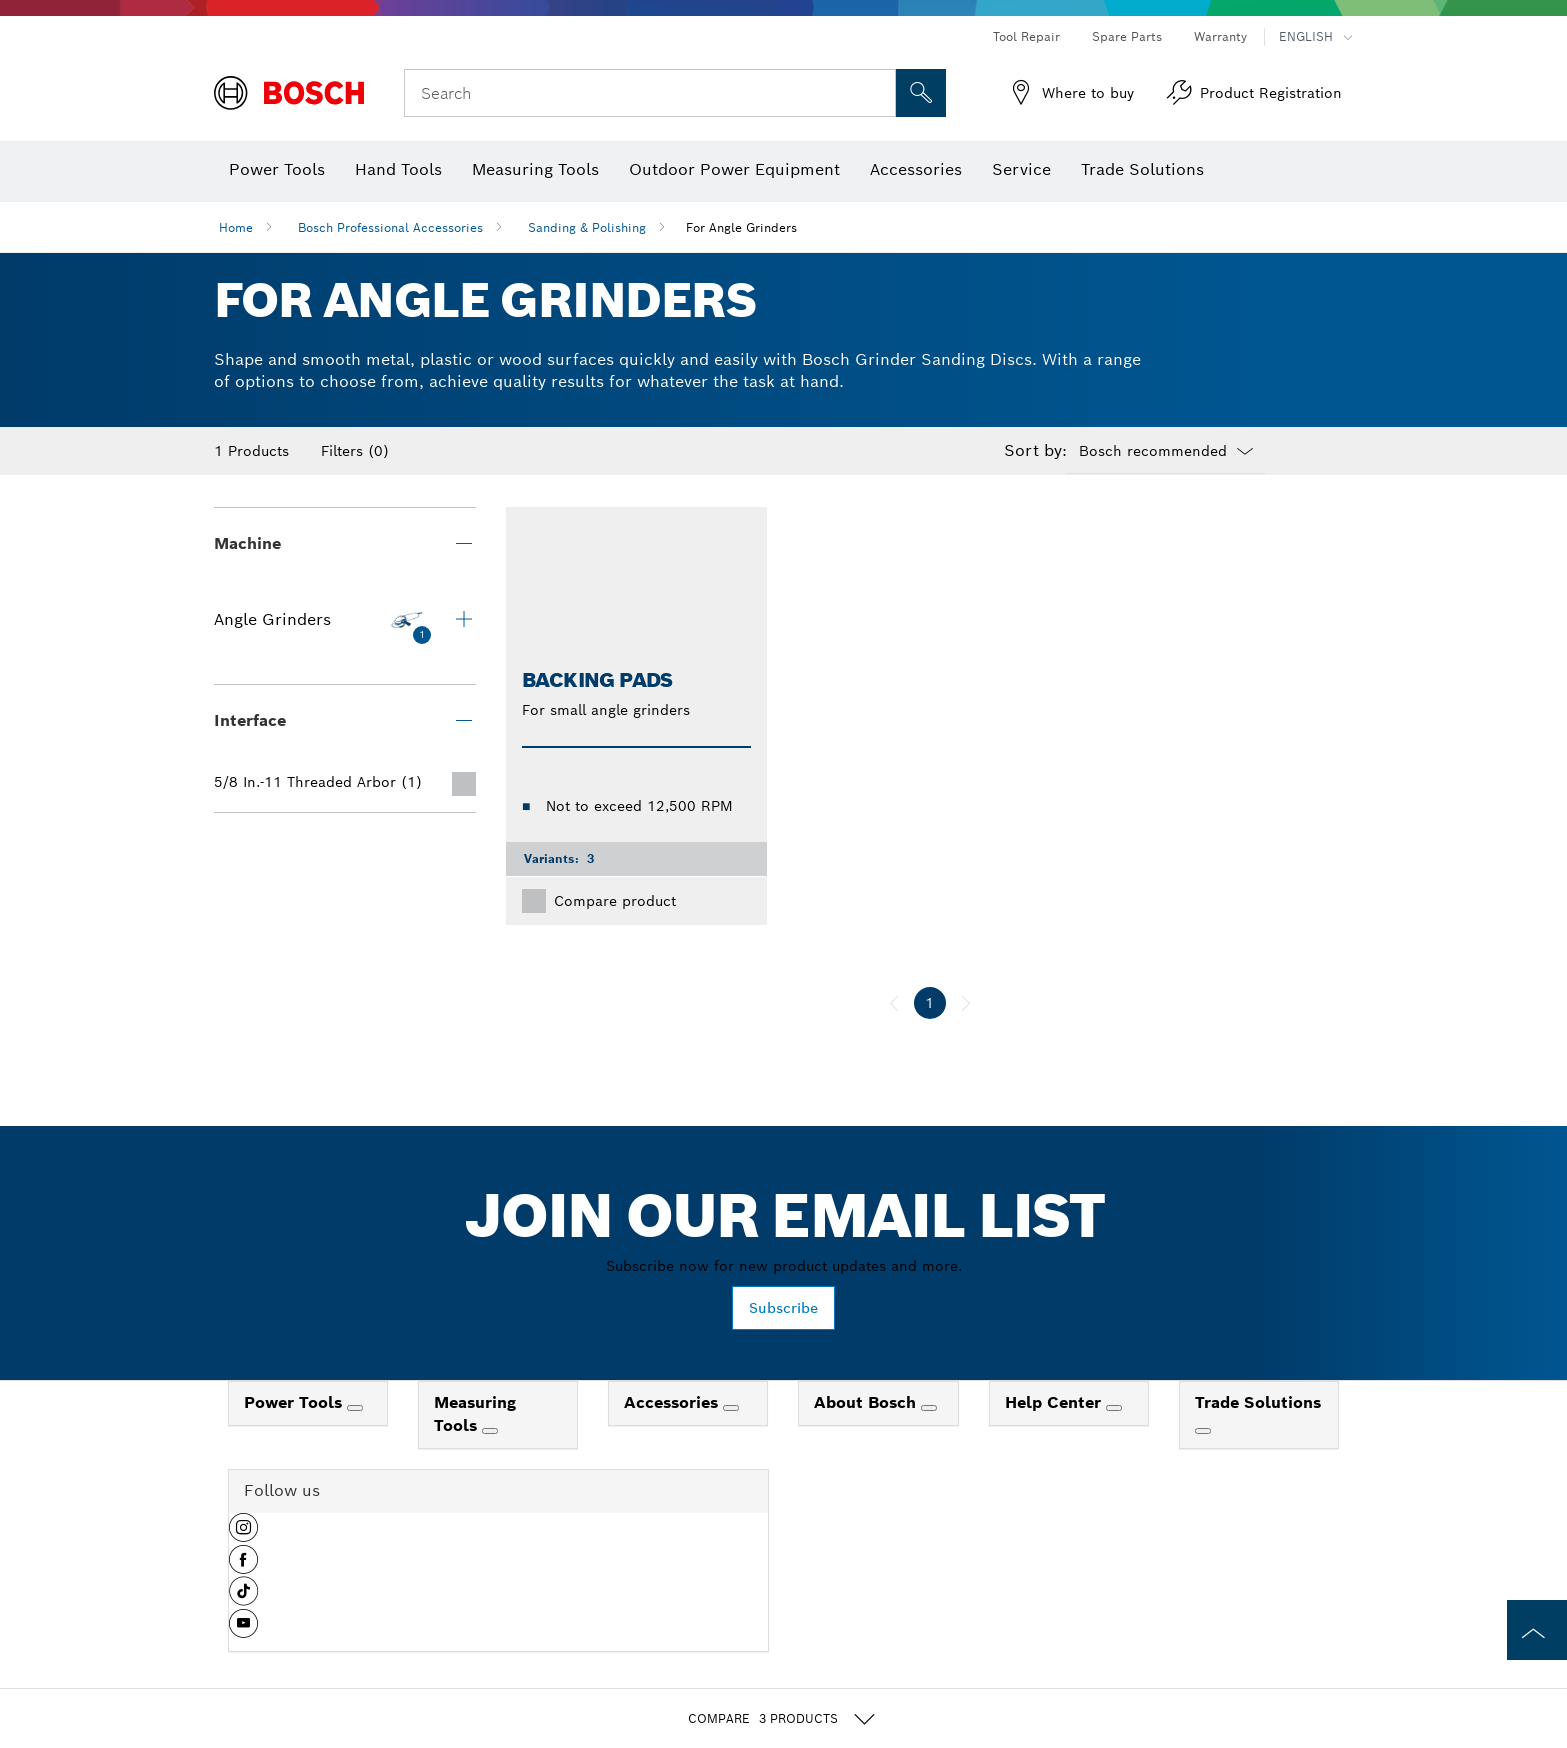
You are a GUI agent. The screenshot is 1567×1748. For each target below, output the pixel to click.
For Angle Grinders (741, 227)
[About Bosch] (929, 1408)
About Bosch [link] (867, 1402)
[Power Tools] (355, 1408)
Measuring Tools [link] (475, 1414)
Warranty (1220, 36)
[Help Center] (1114, 1408)
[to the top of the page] (1537, 1630)
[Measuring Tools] (490, 1431)
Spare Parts (1127, 36)
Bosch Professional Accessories (390, 227)
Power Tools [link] (295, 1402)
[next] (966, 1003)
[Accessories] (731, 1408)
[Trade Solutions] (1203, 1431)
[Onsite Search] (921, 93)
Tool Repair (1026, 36)
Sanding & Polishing (587, 227)
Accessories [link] (673, 1402)
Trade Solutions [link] (1258, 1402)
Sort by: (1035, 451)
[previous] (894, 1003)
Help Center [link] (1055, 1402)
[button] (243, 1535)
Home (236, 227)
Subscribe (783, 1308)
